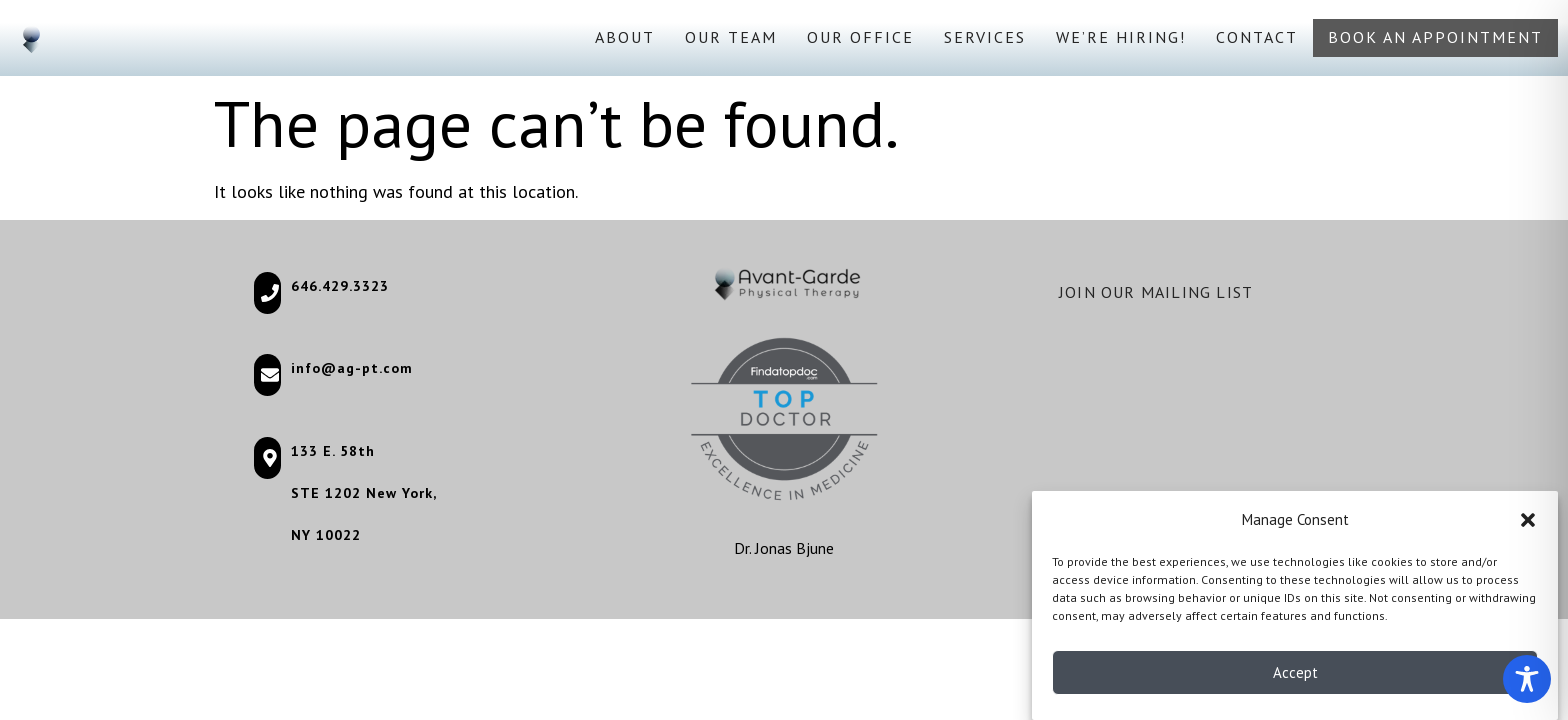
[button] (1528, 524)
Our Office (860, 37)
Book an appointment (1435, 37)
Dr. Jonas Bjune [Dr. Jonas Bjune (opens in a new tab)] (784, 548)
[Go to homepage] (31, 38)
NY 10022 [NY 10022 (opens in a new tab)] (326, 535)
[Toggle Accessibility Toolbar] (1527, 679)
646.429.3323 (340, 286)
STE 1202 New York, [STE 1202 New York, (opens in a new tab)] (364, 493)
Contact (1257, 37)
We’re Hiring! (1121, 37)
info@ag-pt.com (352, 368)
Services (985, 37)
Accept (1295, 676)
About (625, 37)
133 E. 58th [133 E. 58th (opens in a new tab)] (333, 451)
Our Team (731, 37)
